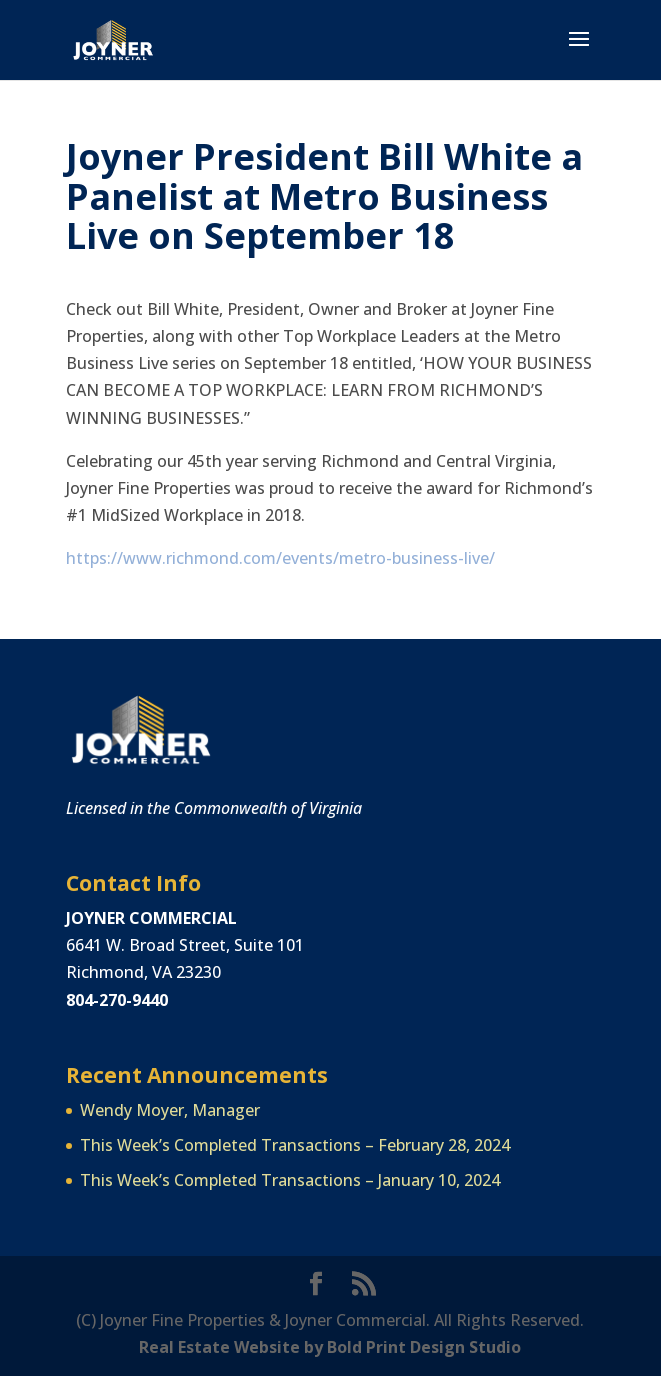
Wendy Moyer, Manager (170, 1110)
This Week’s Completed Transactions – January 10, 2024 (290, 1180)
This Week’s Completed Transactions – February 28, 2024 (295, 1145)
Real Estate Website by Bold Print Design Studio (330, 1347)
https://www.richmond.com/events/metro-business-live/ (280, 558)
